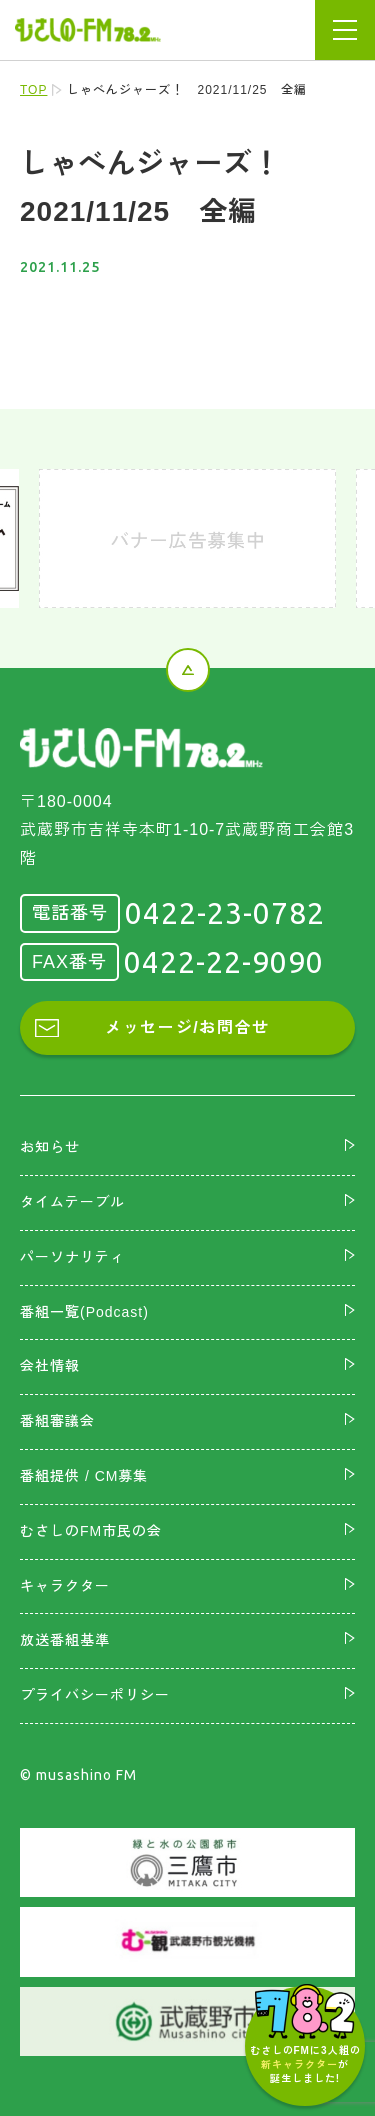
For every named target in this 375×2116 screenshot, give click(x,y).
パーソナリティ (72, 1257)
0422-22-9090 (224, 962)
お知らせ (50, 1147)
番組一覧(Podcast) (84, 1312)
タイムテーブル (72, 1202)
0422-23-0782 (225, 913)
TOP (33, 90)
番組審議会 (57, 1421)
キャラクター (65, 1586)
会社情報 (50, 1366)
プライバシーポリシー (95, 1695)
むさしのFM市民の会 (91, 1531)
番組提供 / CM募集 (84, 1476)
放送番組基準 (65, 1640)
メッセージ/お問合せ (187, 1027)
